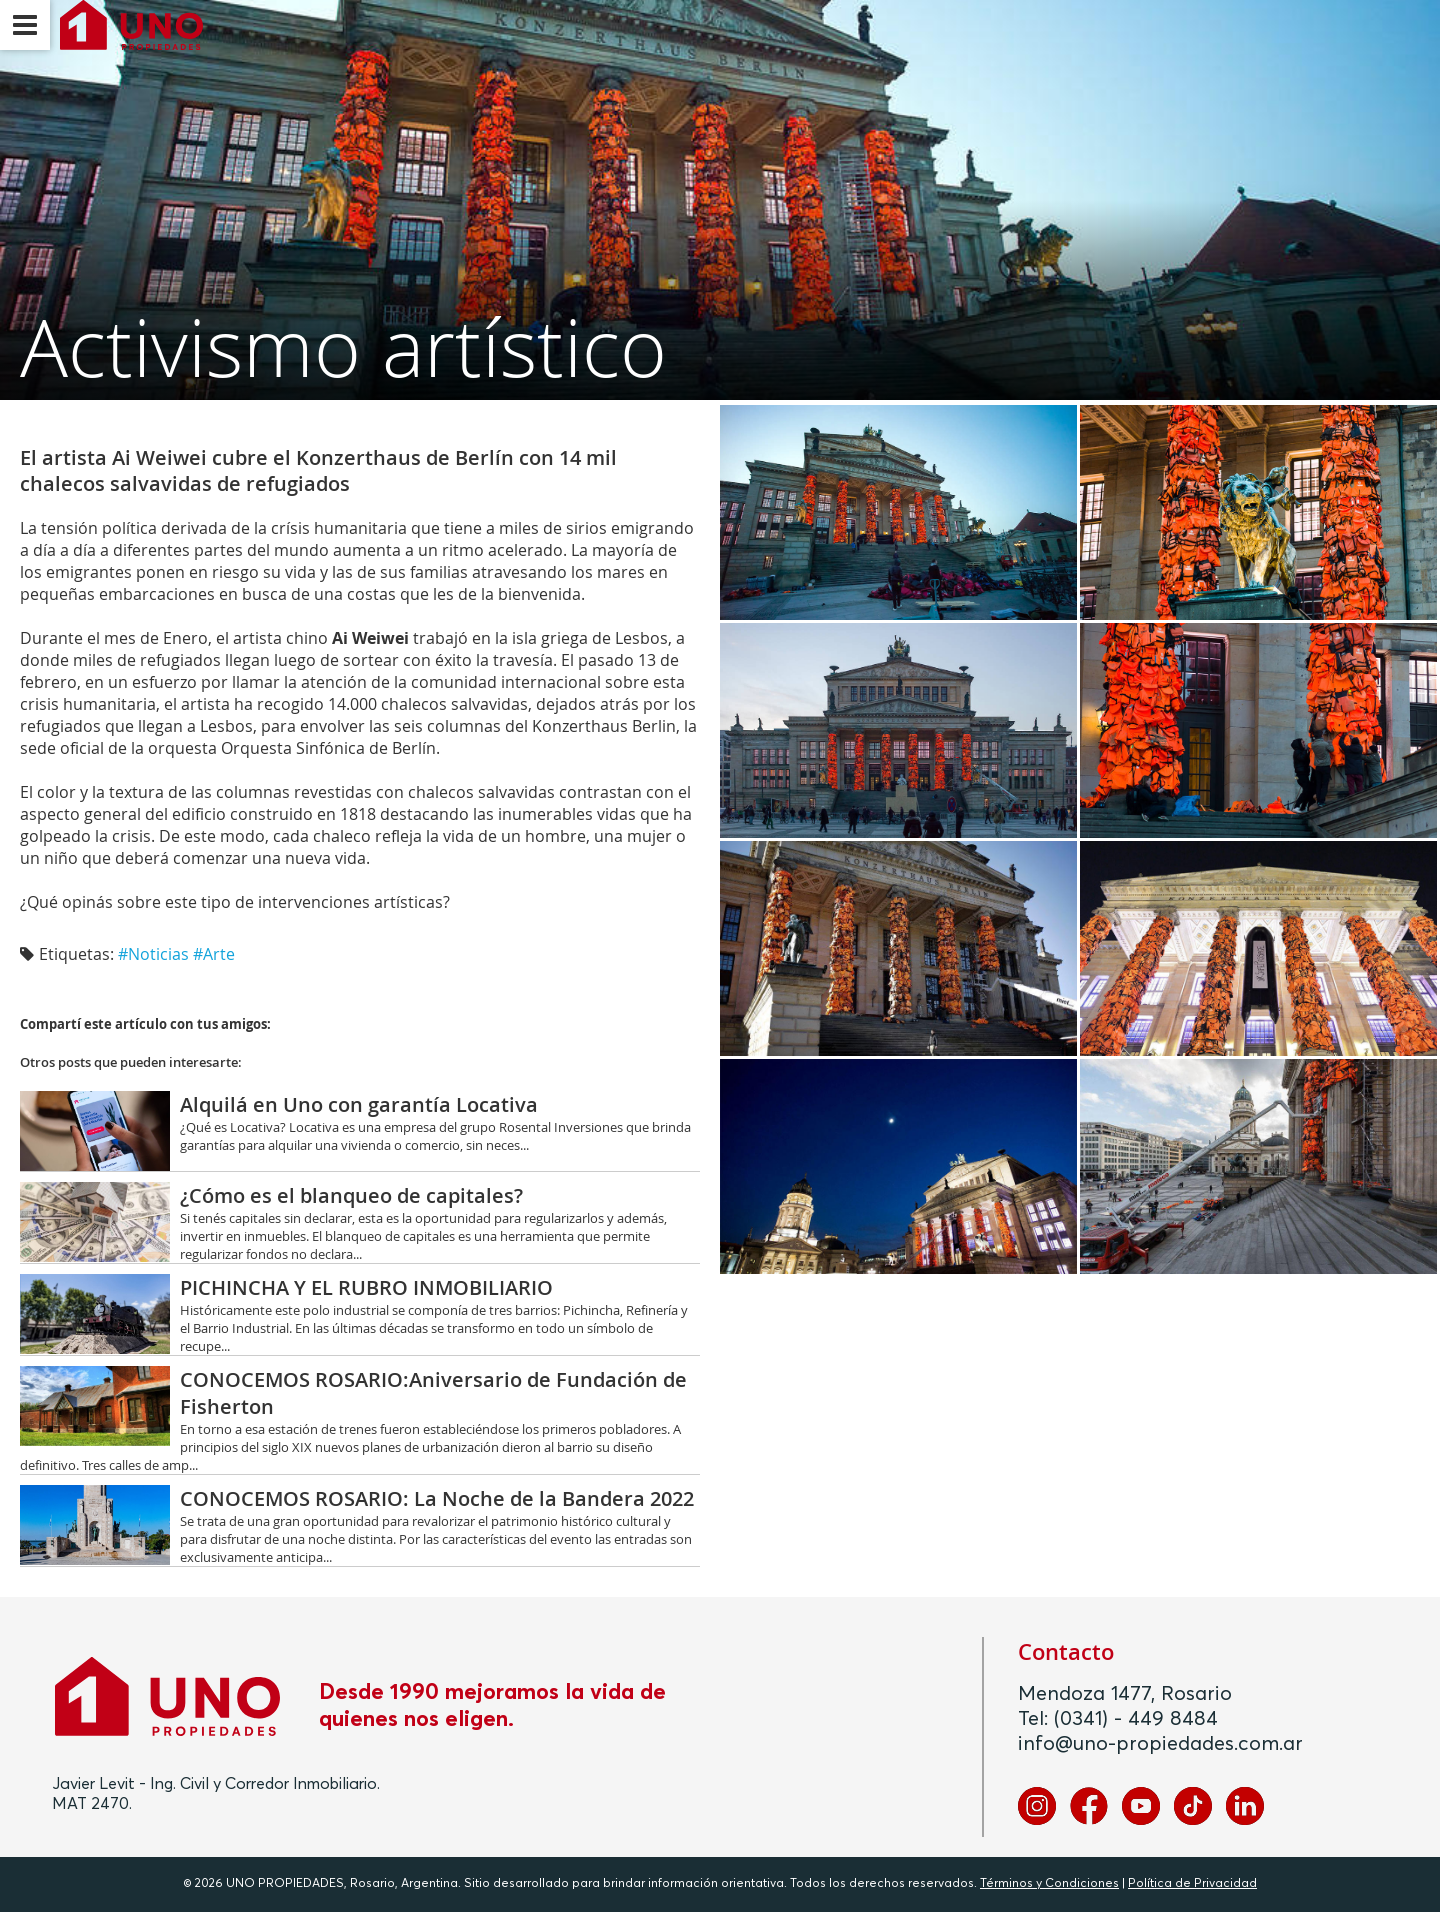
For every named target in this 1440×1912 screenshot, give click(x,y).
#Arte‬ (214, 954)
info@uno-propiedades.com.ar (1160, 1744)
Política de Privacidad (1192, 1884)
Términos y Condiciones (1049, 1884)
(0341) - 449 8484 (1136, 1719)
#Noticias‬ (153, 954)
